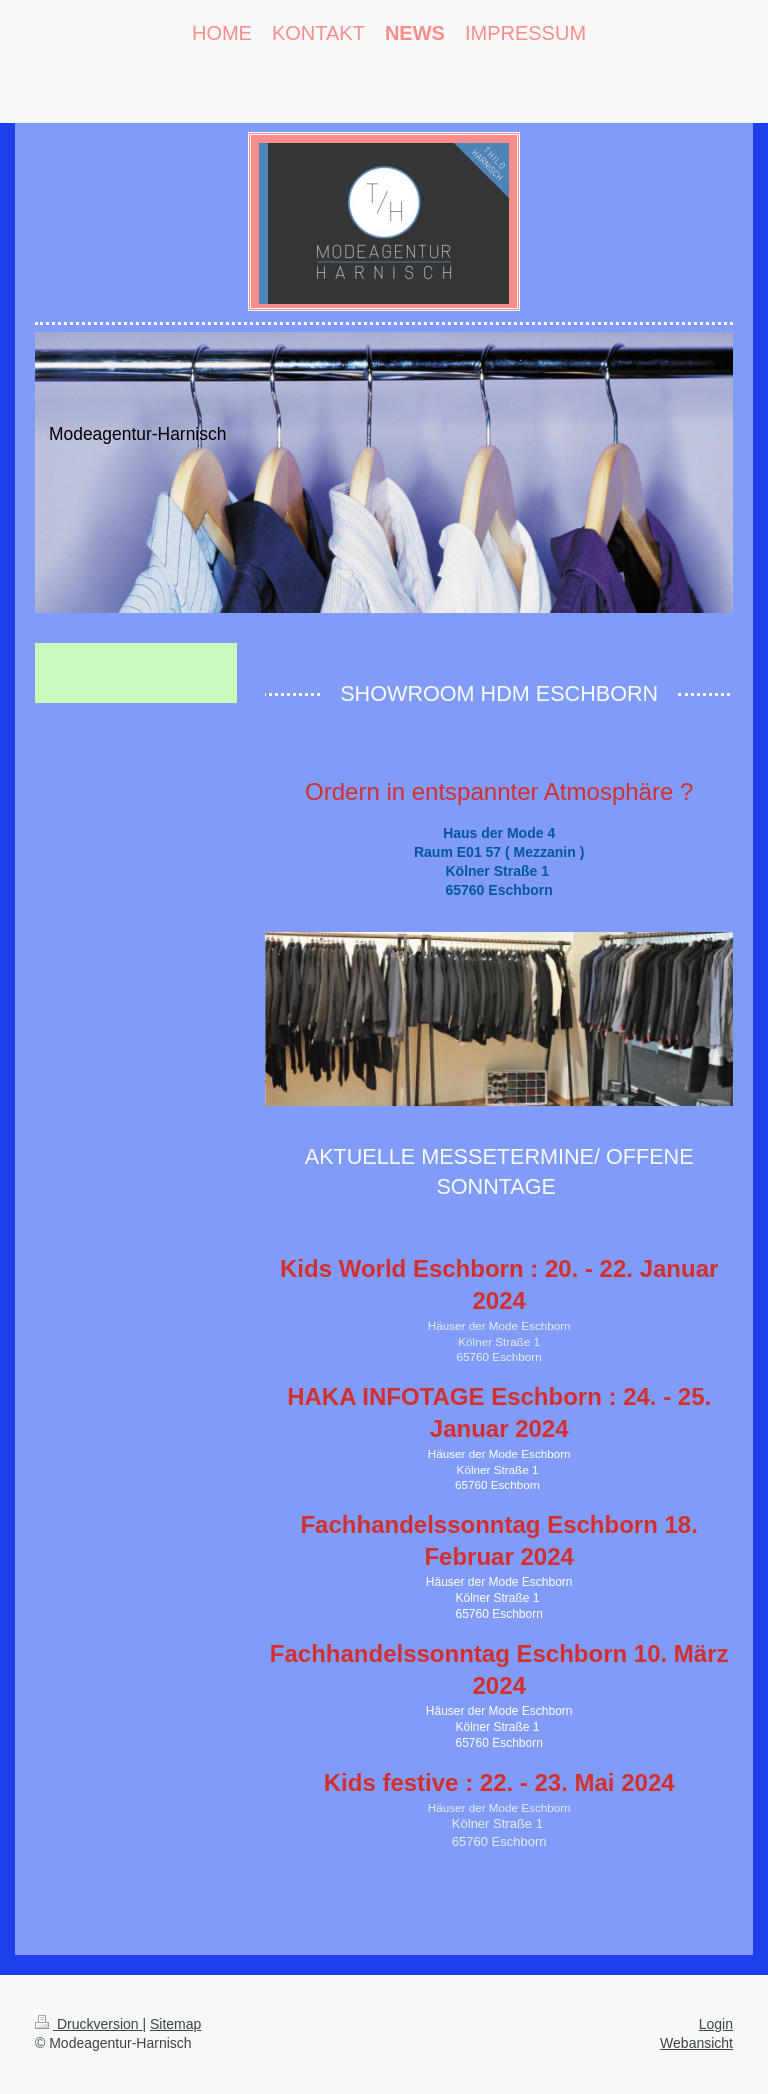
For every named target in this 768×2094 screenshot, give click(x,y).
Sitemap (175, 2024)
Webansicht (696, 2043)
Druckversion (88, 2024)
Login (716, 2024)
